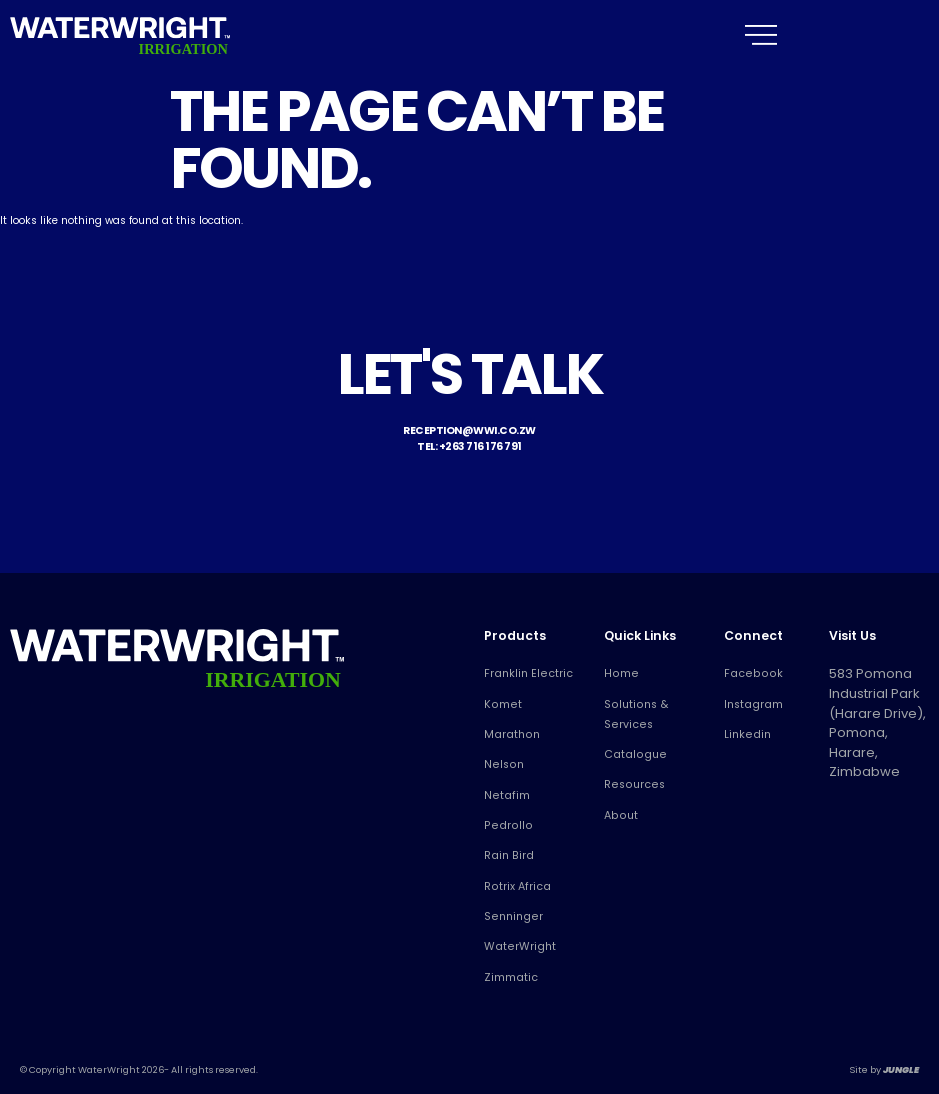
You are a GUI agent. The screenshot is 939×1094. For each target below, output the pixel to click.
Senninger (511, 916)
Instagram (752, 704)
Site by (884, 1069)
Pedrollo (504, 825)
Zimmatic (509, 977)
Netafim (505, 795)
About (619, 815)
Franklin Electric (525, 673)
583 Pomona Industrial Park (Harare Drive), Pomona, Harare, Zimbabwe (872, 702)
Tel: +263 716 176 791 (469, 446)
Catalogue (631, 754)
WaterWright (517, 946)
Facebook (748, 673)
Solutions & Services (633, 714)
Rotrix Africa (515, 886)
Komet (500, 704)
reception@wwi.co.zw (469, 430)
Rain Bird (507, 855)
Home (619, 673)
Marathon (509, 734)
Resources (631, 784)
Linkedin (746, 734)
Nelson (502, 764)
